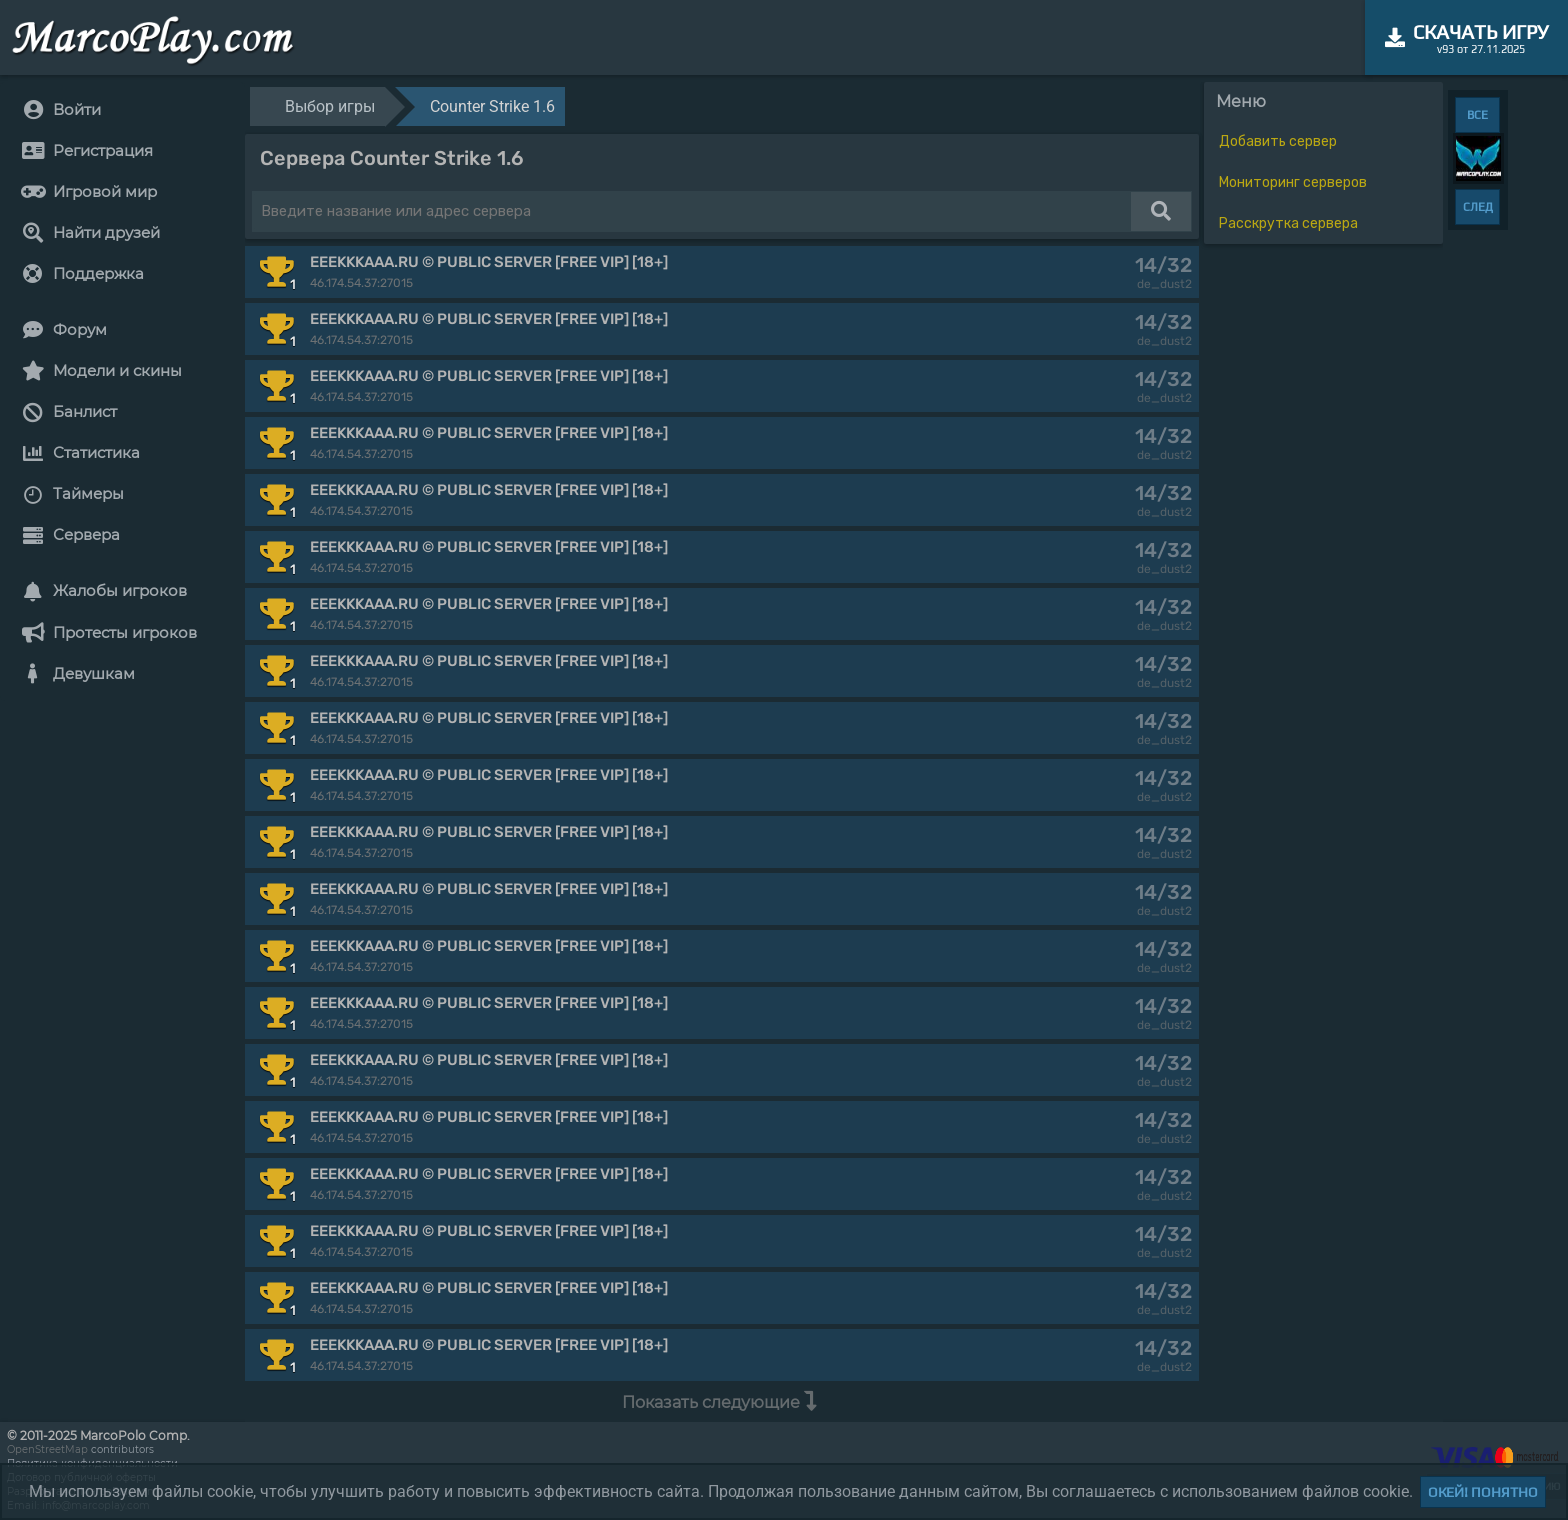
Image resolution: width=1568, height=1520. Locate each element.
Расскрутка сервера (1288, 223)
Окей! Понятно (1483, 1492)
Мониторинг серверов (1293, 182)
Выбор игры (330, 106)
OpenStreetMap (47, 1449)
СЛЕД (1478, 207)
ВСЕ (1477, 115)
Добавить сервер (1278, 141)
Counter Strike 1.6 (492, 106)
